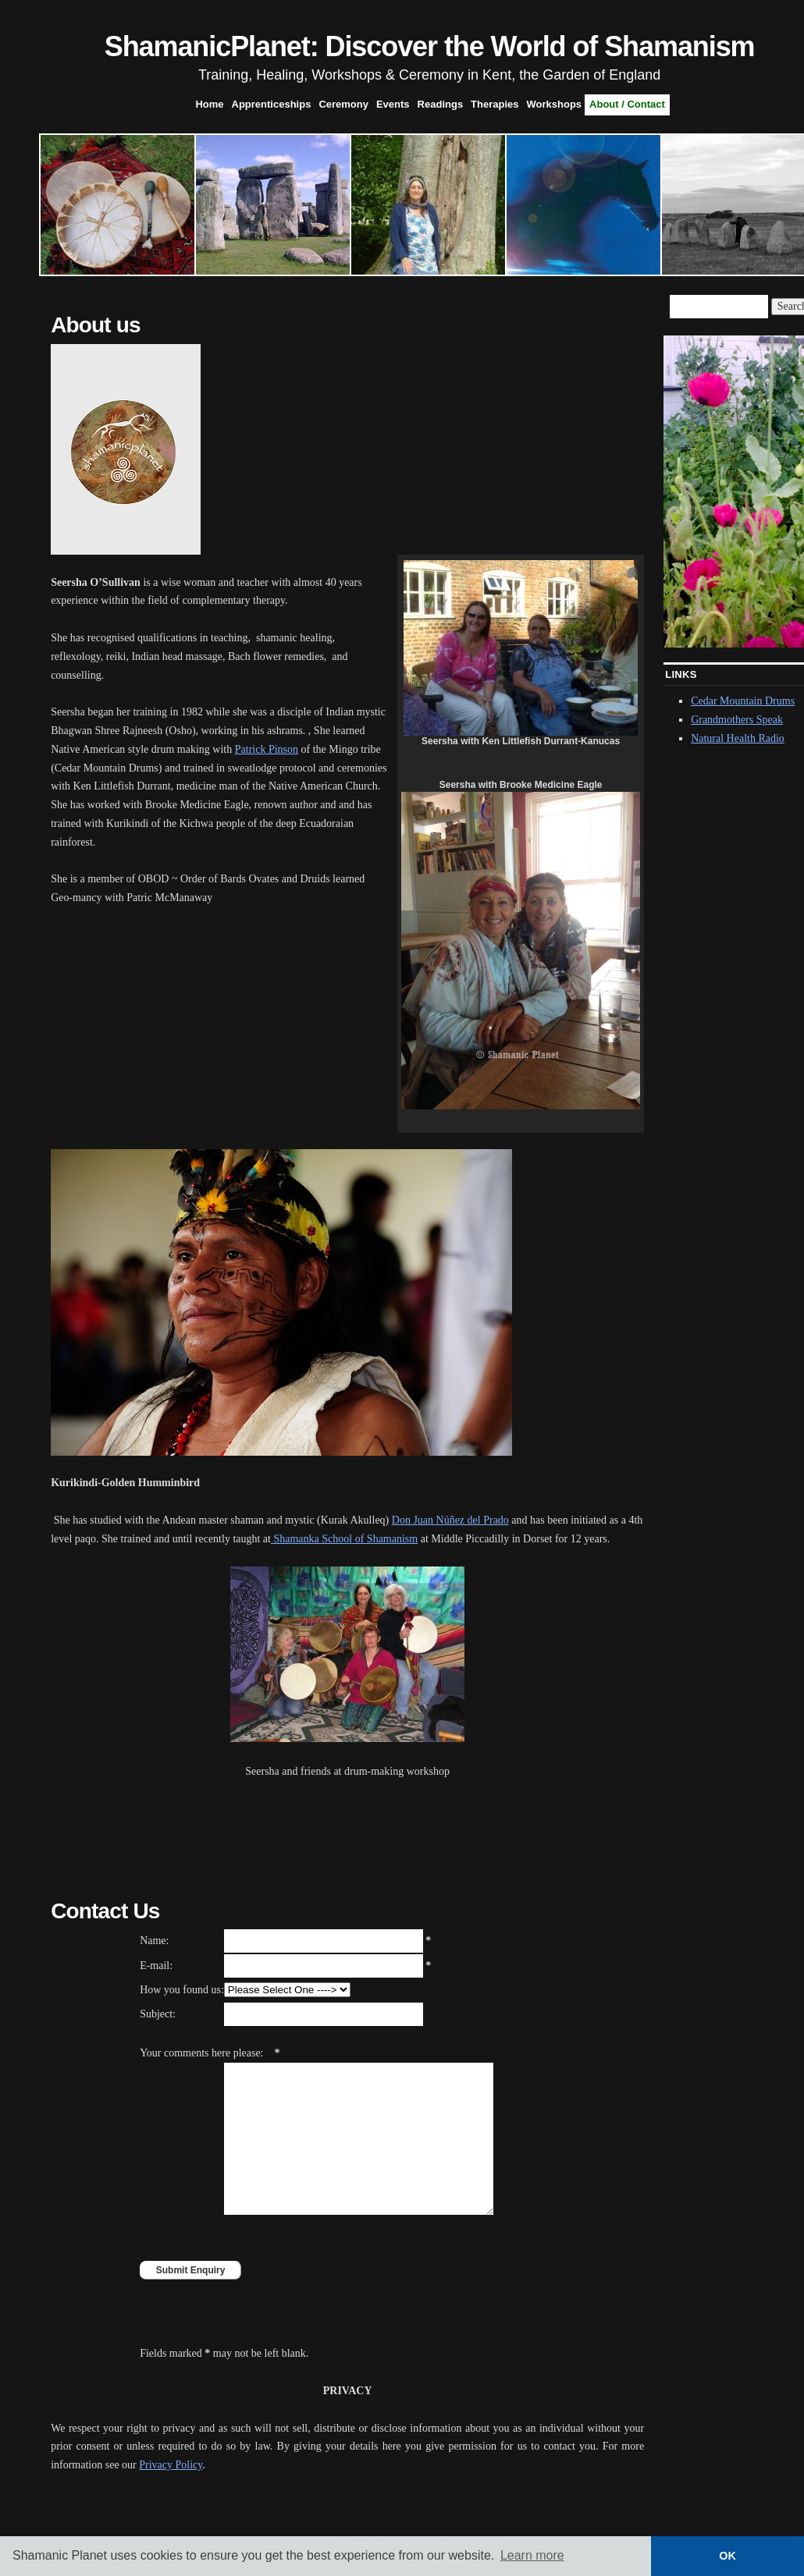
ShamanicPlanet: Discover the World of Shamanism (430, 46)
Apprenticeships (271, 104)
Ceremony (343, 104)
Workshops (554, 104)
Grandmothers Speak (737, 720)
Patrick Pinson (266, 749)
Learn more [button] (532, 2555)
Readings (441, 104)
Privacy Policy (170, 2465)
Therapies (494, 104)
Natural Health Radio (737, 738)
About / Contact (627, 104)
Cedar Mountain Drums (743, 701)
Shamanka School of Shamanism (344, 1539)
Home (209, 104)
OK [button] (727, 2555)
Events (393, 104)
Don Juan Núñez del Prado (450, 1520)
